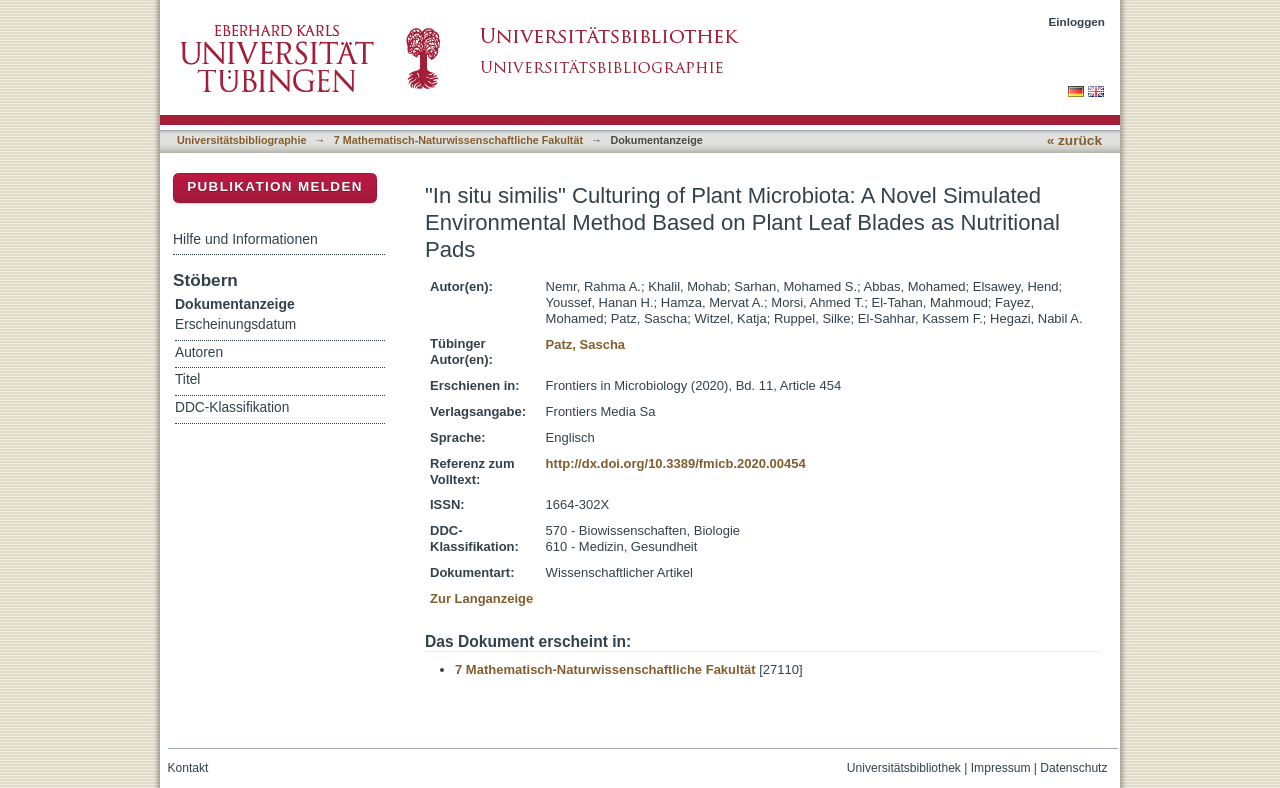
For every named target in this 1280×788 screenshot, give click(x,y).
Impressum (1001, 768)
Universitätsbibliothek (904, 768)
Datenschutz (1073, 768)
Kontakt (188, 768)
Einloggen (1077, 21)
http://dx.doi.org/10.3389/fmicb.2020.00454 (676, 463)
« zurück (1074, 140)
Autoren (199, 352)
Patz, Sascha (586, 344)
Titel (187, 379)
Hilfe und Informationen (245, 239)
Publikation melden (275, 186)
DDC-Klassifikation (232, 407)
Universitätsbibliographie (241, 140)
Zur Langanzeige (481, 598)
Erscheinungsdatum (235, 324)
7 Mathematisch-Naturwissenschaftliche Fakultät (458, 140)
